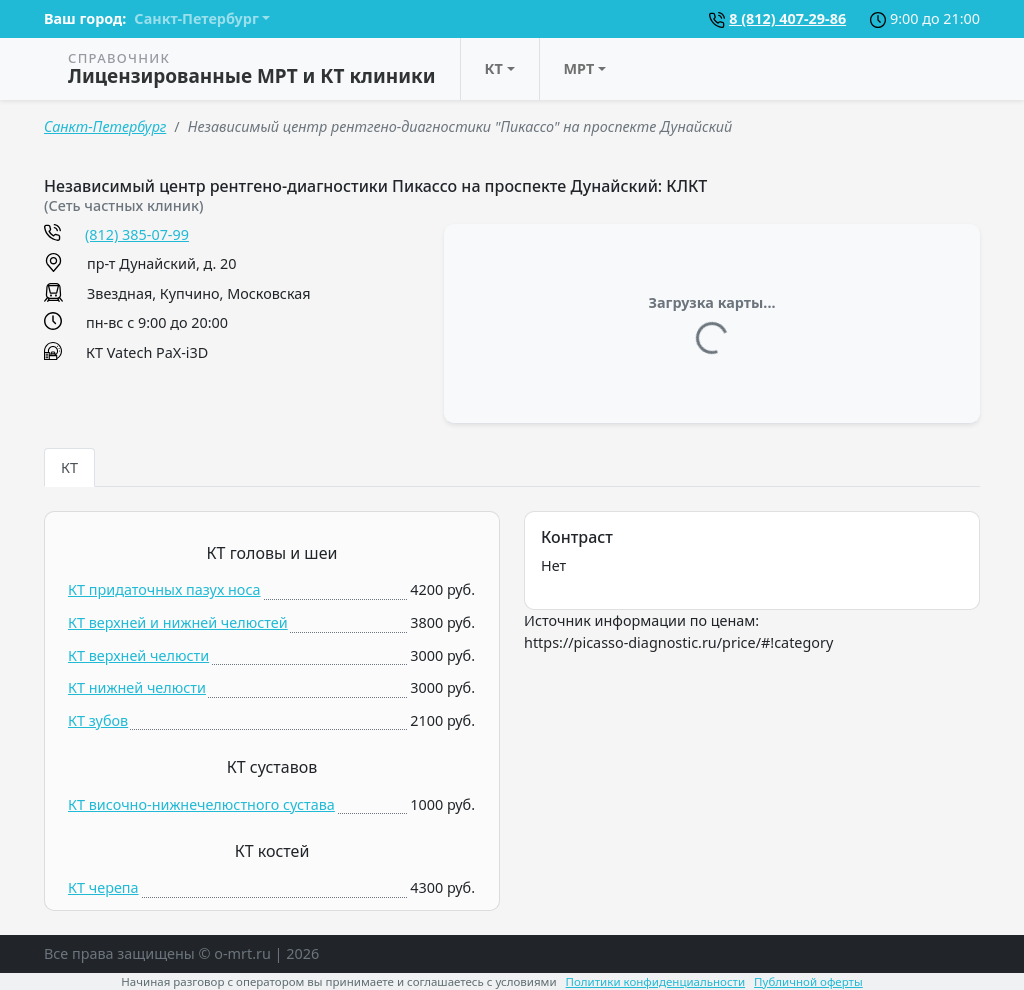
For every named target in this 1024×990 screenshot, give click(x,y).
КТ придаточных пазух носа (164, 589)
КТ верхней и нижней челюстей (178, 622)
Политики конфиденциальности (656, 981)
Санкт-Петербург (105, 126)
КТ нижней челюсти (137, 687)
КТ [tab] (69, 467)
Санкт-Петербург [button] (196, 18)
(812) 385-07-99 (137, 234)
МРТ (579, 68)
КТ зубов (98, 720)
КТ (494, 68)
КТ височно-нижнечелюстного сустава (201, 804)
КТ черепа (103, 887)
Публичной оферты (808, 981)
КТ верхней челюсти (138, 655)
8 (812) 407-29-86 (787, 18)
